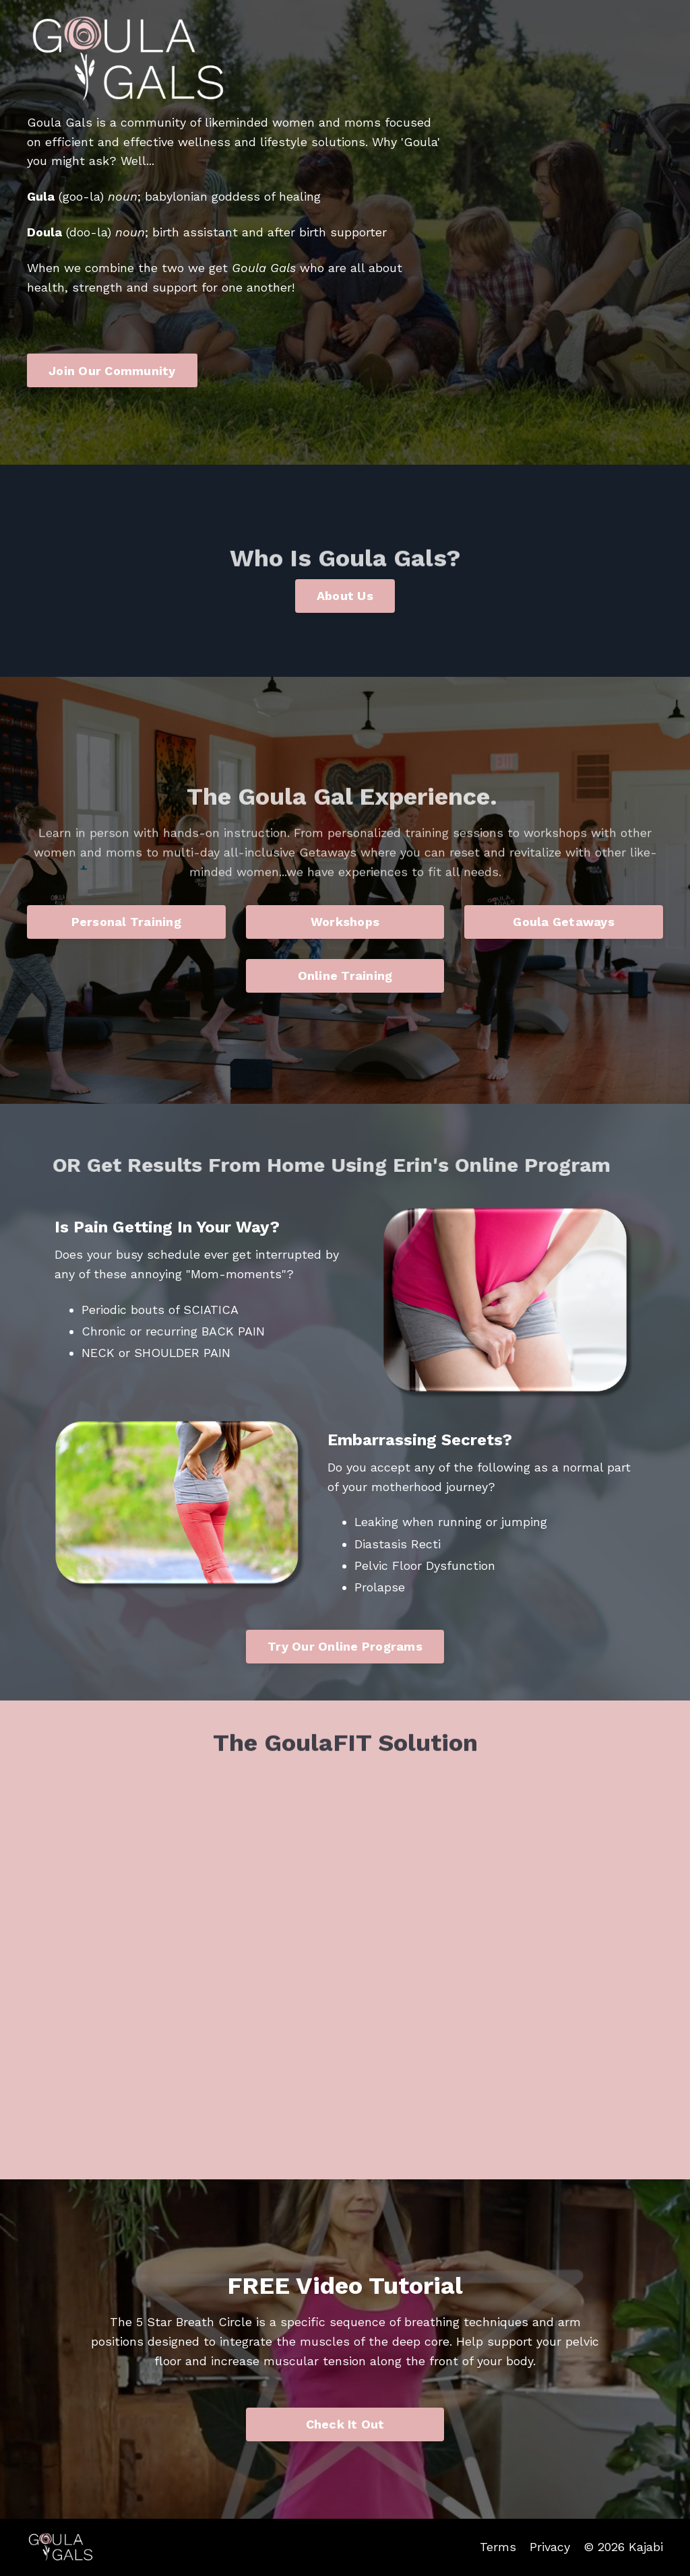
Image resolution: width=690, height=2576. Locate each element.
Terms (498, 2547)
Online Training (345, 975)
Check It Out (345, 2424)
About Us (345, 596)
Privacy (550, 2547)
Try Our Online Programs (345, 1646)
